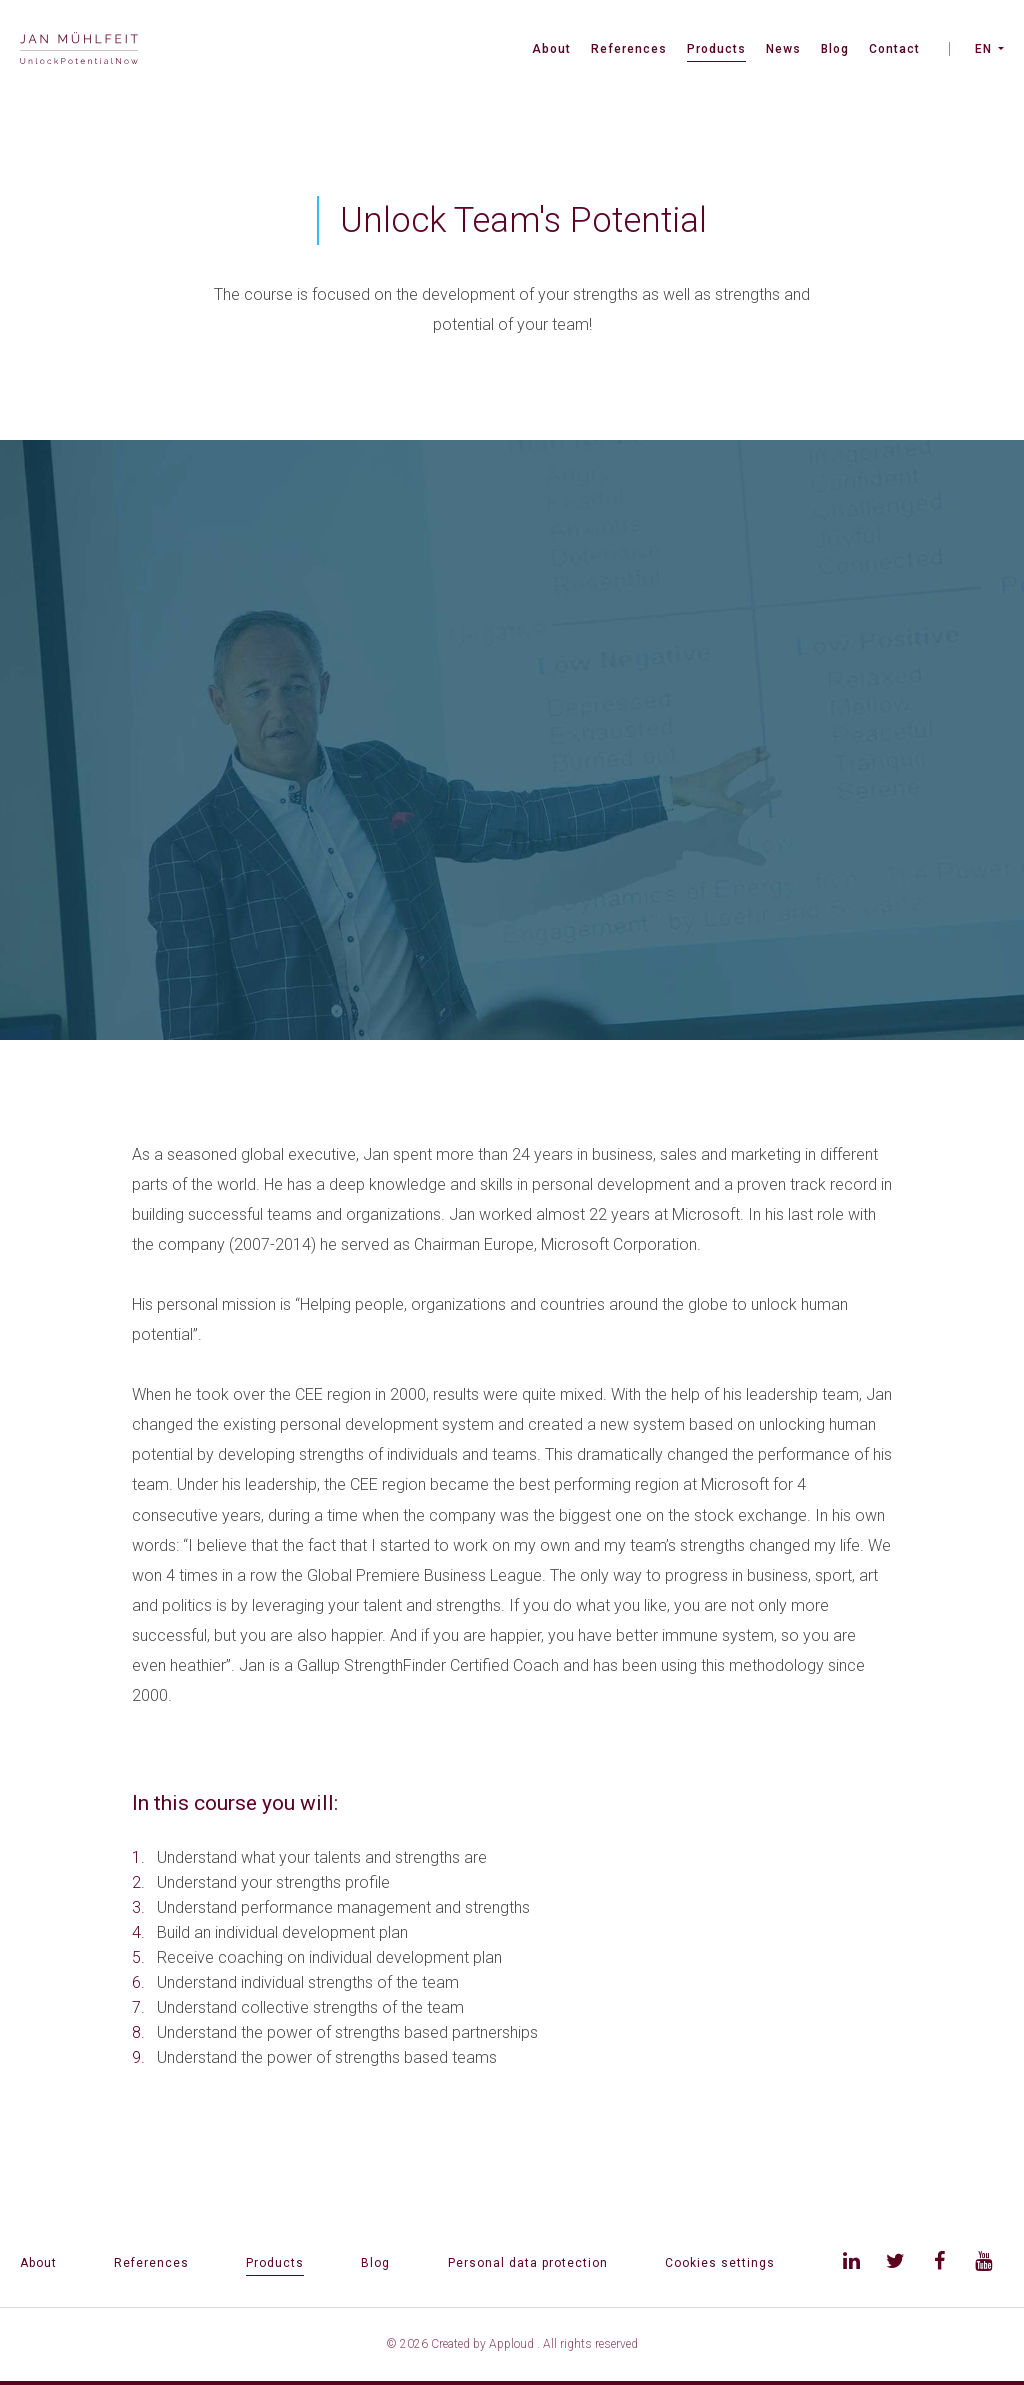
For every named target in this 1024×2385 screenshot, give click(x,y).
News (783, 49)
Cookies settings (720, 2263)
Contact (894, 49)
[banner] (79, 50)
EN (983, 49)
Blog (835, 49)
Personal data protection (528, 2263)
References (629, 49)
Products (716, 49)
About (551, 49)
